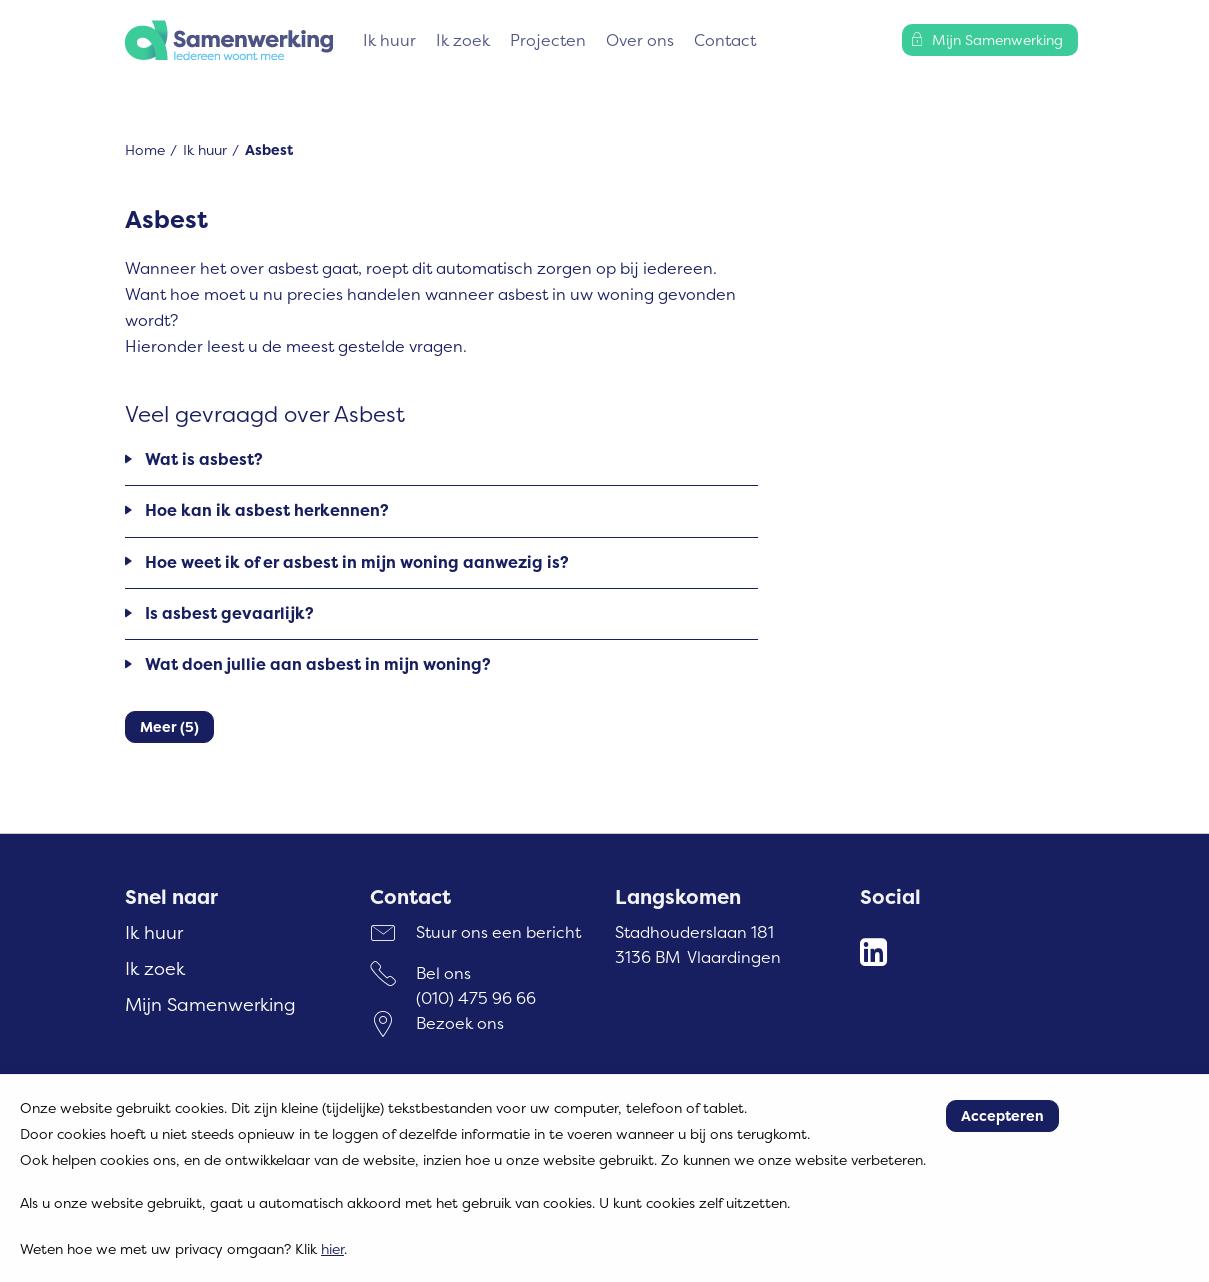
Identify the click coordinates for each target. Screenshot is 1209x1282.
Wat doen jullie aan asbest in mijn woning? (318, 664)
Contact (725, 40)
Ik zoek (463, 40)
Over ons (640, 40)
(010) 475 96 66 (476, 998)
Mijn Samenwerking (210, 1004)
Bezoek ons (460, 1023)
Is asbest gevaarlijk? (229, 613)
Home (145, 149)
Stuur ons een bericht (498, 932)
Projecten (548, 40)
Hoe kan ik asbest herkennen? (267, 510)
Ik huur (389, 40)
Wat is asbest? (204, 459)
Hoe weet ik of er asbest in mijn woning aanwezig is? (357, 562)
